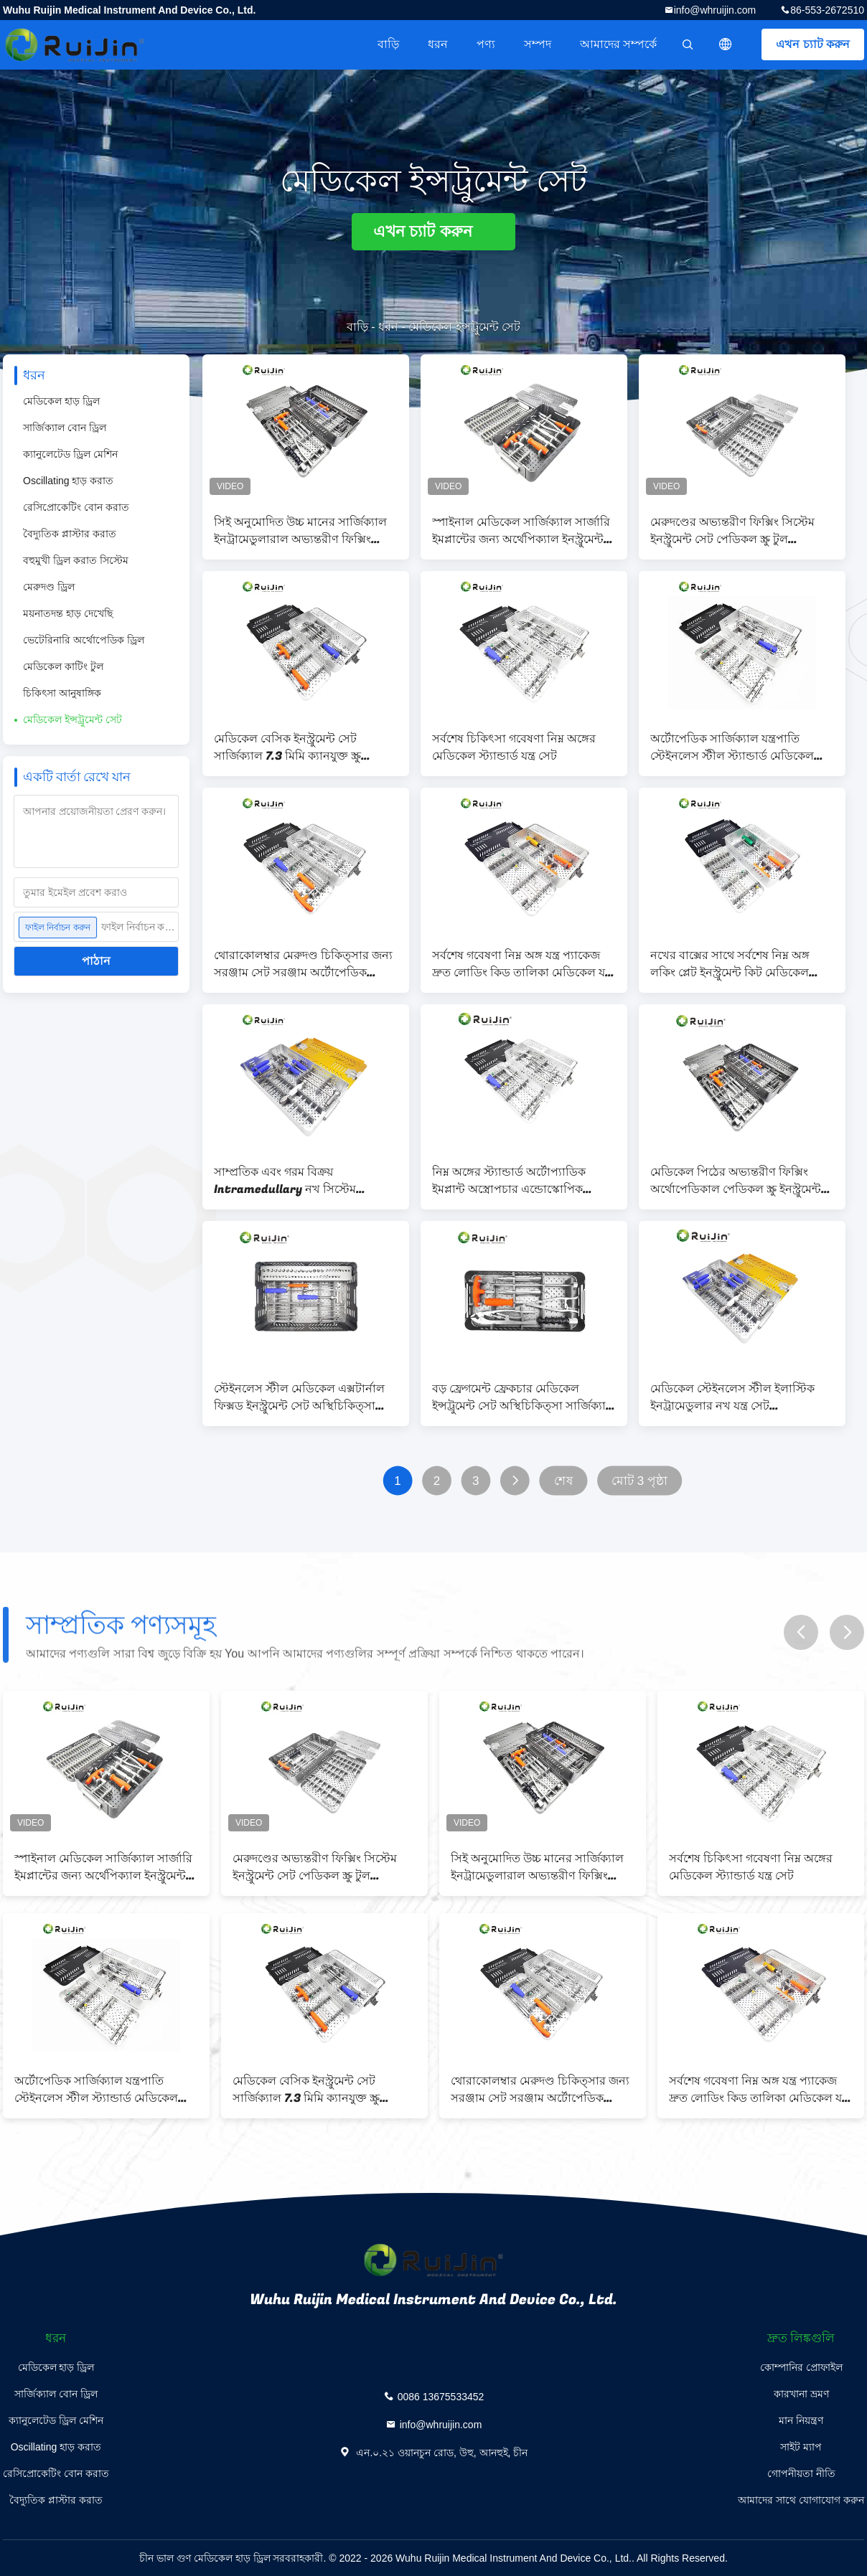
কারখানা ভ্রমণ (801, 2394)
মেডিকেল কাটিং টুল (63, 666)
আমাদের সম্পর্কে (618, 44)
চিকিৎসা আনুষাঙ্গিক (62, 693)
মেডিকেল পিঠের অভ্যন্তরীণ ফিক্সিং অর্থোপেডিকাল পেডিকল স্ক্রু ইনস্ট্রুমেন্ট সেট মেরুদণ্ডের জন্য (735, 1181)
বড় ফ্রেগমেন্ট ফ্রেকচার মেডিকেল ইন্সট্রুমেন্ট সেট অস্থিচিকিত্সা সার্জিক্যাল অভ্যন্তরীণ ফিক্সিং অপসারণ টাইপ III (523, 1397)
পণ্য (486, 44)
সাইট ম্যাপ (801, 2447)
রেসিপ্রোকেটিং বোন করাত (76, 507)
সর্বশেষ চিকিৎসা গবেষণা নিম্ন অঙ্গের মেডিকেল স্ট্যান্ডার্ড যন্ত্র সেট (514, 747)
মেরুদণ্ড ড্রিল (49, 587)
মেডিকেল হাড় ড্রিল (61, 401)
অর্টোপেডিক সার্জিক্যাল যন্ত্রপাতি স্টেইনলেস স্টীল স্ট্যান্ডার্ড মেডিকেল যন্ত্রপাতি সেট (732, 747)
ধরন (438, 44)
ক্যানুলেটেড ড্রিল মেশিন (70, 454)
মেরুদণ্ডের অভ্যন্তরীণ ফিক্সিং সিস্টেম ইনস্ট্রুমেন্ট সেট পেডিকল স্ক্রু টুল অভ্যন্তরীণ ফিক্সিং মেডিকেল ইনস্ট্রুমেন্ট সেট (735, 531)
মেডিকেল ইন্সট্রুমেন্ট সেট (72, 719)
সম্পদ (537, 44)
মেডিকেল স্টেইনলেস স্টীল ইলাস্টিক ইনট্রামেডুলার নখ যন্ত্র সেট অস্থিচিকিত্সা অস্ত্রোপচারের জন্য (732, 1397)
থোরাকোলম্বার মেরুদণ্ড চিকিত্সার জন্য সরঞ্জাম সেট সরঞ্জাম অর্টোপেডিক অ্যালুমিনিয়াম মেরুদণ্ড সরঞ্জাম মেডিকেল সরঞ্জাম (303, 964)
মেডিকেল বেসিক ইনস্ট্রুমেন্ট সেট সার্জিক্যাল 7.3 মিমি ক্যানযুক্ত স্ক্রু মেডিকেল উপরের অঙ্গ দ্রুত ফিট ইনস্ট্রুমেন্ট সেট (287, 747)
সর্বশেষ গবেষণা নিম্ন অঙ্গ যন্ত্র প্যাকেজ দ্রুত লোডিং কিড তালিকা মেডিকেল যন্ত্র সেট (522, 964)
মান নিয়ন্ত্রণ (801, 2420)
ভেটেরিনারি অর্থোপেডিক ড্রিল (83, 640)
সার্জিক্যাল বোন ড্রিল (64, 427)
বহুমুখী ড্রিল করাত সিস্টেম (75, 560)
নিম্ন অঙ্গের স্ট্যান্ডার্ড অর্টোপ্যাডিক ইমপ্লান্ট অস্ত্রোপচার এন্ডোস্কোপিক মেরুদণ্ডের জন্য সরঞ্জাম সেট (509, 1181)
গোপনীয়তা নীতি (801, 2473)
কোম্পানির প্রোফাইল (801, 2367)
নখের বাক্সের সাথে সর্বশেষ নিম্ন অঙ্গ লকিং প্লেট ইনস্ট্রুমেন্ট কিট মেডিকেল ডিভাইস (730, 964)
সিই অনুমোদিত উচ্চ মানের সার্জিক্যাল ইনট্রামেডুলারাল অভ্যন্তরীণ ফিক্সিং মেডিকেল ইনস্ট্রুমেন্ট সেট (300, 531)
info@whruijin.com (715, 10)
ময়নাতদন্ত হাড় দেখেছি (68, 613)
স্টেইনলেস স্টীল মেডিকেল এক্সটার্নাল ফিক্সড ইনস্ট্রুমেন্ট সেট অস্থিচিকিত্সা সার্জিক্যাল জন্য (299, 1397)
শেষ (563, 1481)
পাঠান (96, 961)
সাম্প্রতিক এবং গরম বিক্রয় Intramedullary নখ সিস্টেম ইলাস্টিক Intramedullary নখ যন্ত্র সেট (297, 1181)
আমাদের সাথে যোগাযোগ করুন (801, 2500)
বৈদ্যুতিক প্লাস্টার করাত (69, 533)
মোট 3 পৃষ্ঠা (639, 1481)
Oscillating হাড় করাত (68, 480)
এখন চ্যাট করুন (813, 44)
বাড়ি (388, 44)
